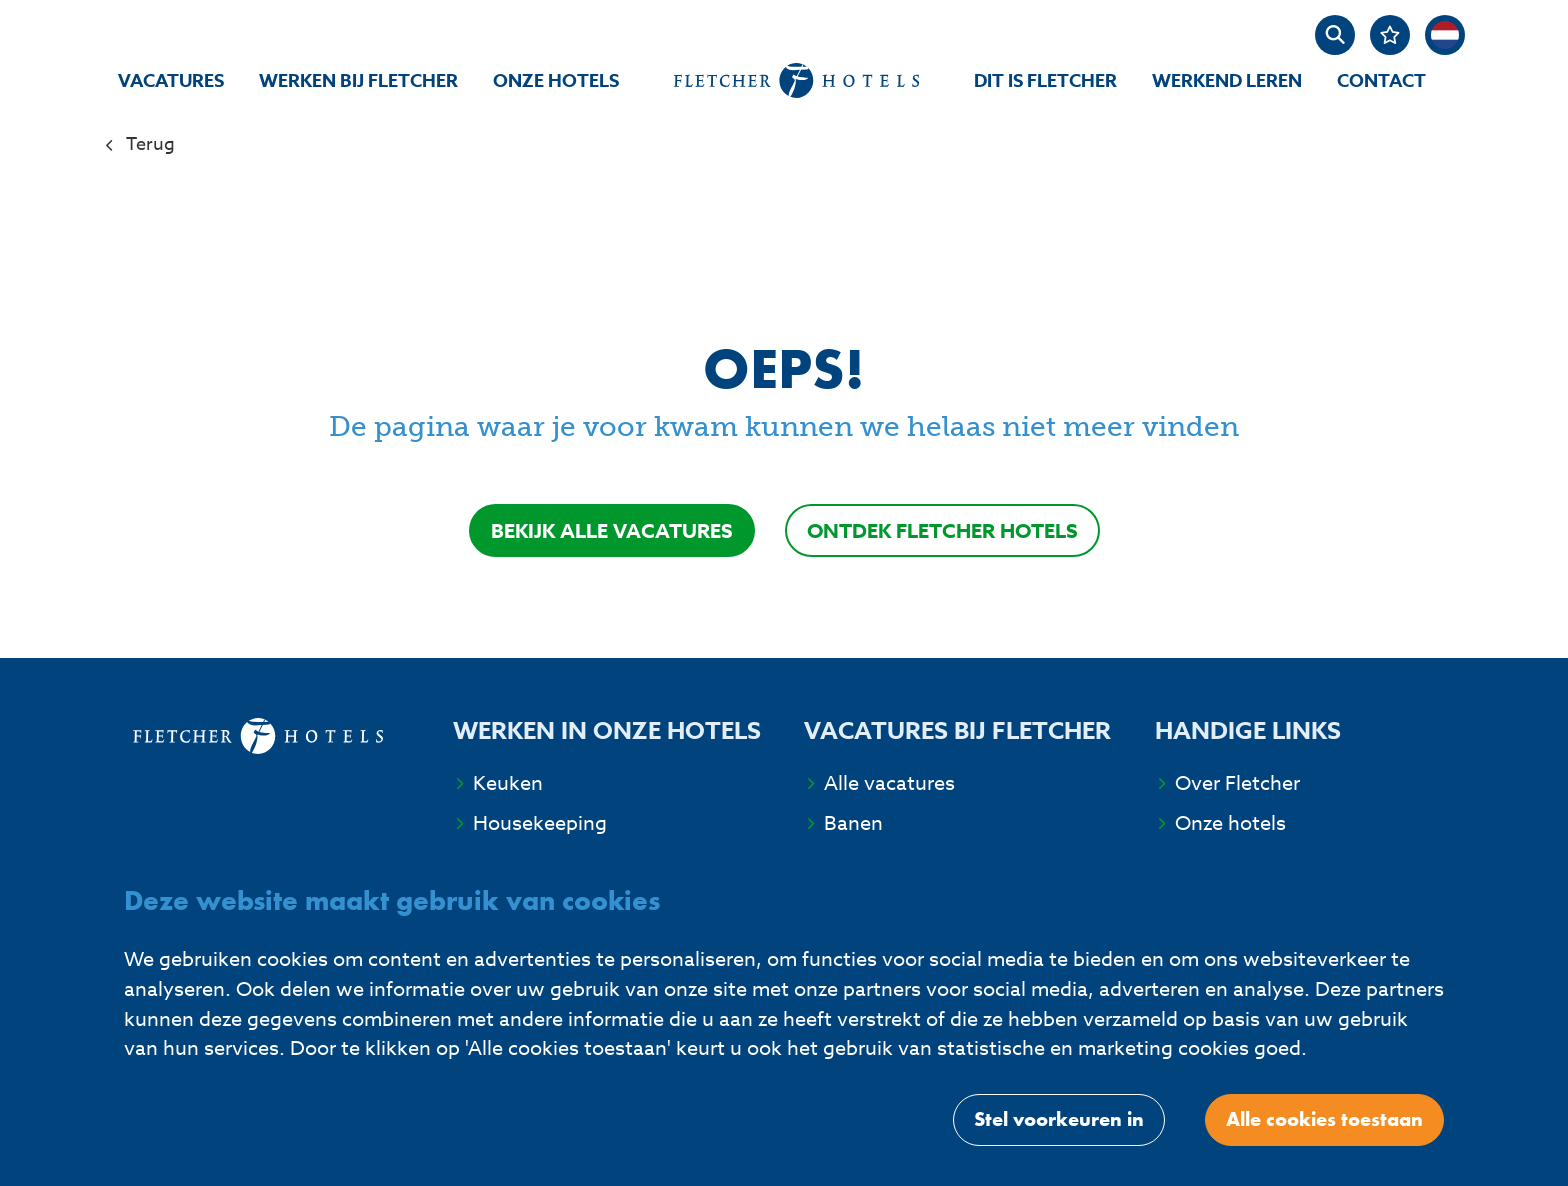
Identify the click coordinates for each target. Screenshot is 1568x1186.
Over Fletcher (1237, 783)
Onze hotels (556, 81)
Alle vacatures (889, 783)
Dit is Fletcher (1045, 81)
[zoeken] (1335, 35)
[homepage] (796, 80)
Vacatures (171, 81)
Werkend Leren (1227, 81)
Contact (1381, 81)
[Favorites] (1390, 35)
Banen (853, 823)
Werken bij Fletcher (358, 81)
